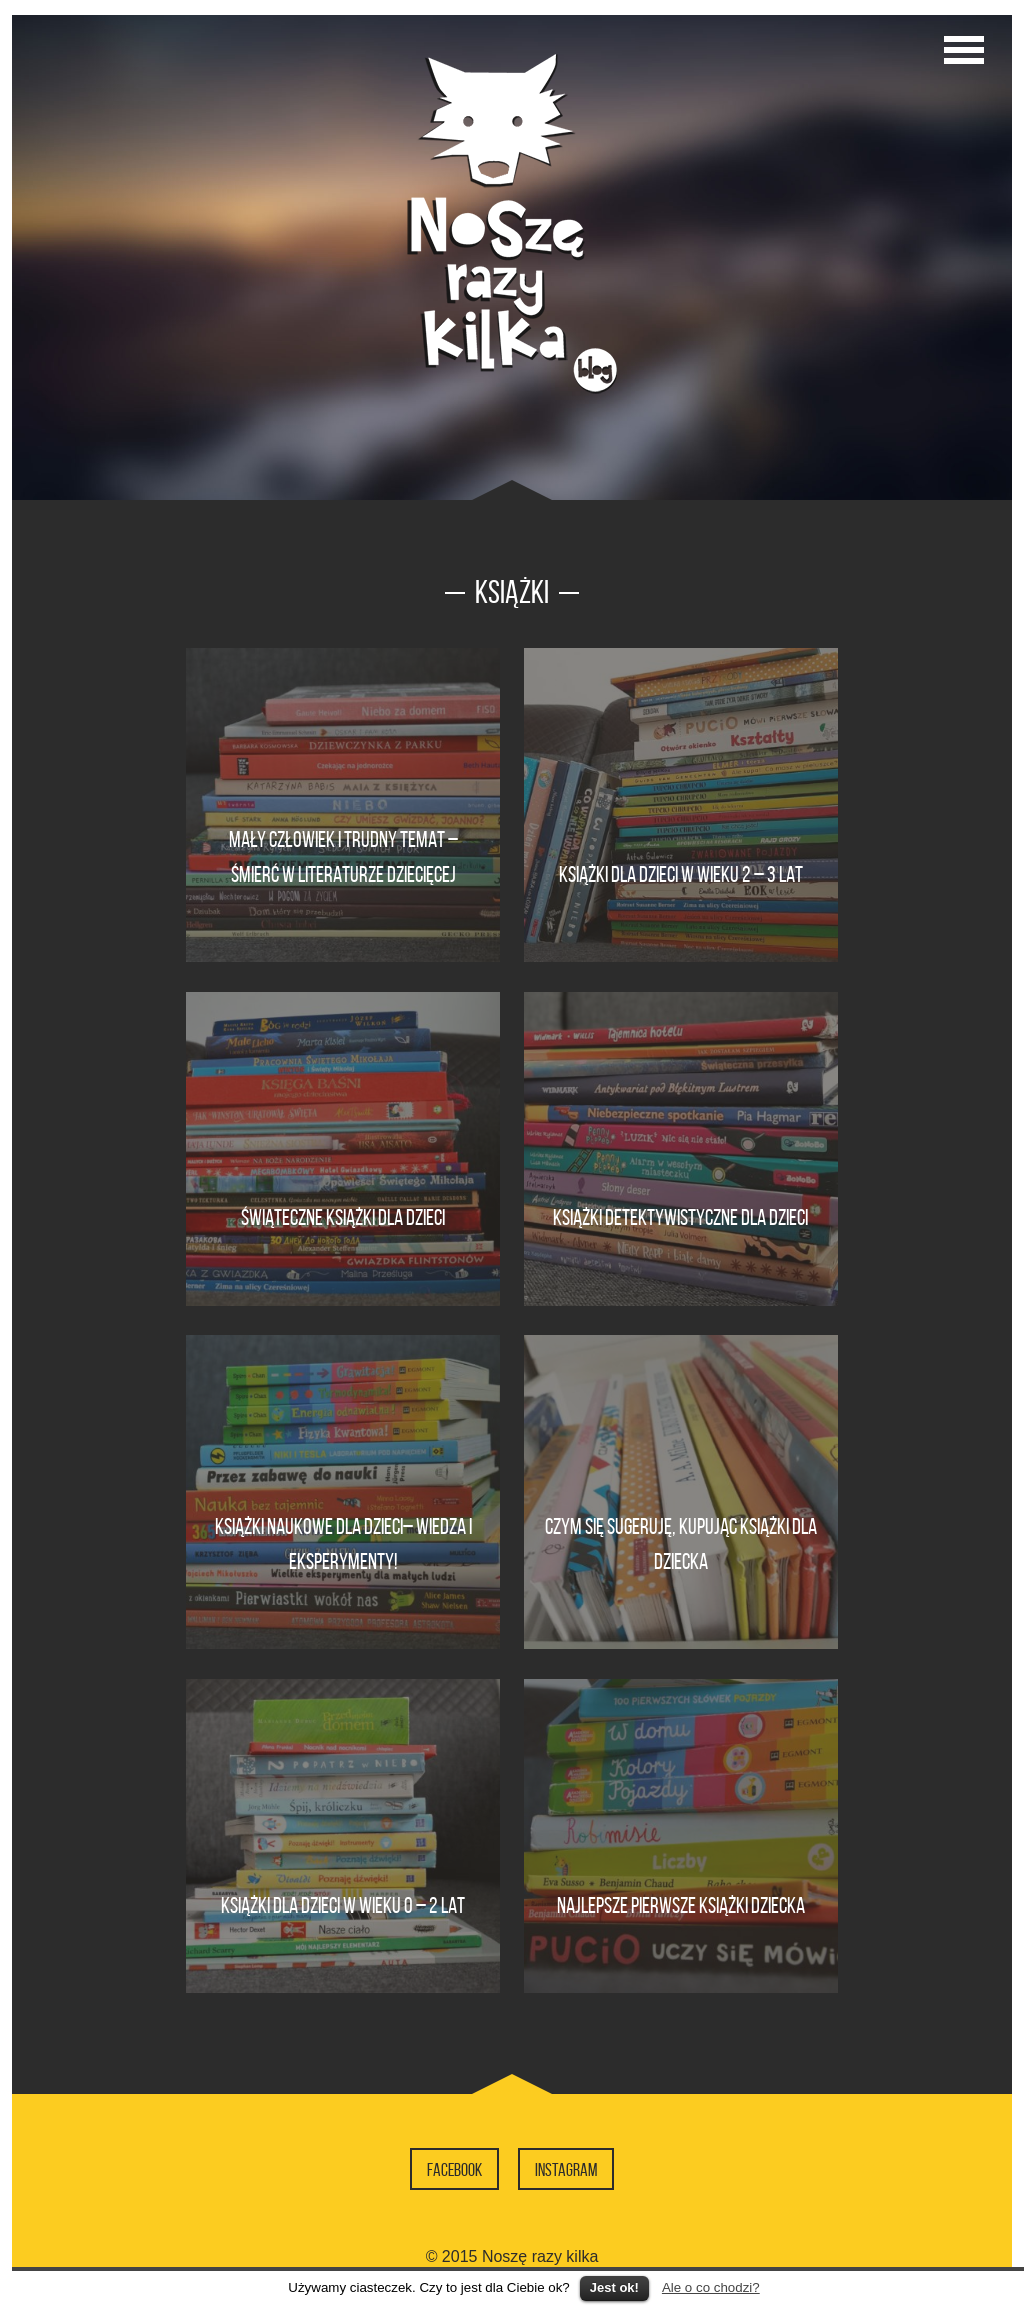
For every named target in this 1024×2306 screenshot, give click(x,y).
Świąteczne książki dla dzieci (343, 1217)
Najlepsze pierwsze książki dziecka (681, 1905)
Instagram (566, 2170)
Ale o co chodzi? (711, 2287)
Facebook (454, 2170)
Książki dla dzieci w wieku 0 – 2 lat (343, 1905)
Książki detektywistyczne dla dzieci (680, 1217)
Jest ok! (614, 2287)
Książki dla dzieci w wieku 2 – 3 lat (681, 874)
